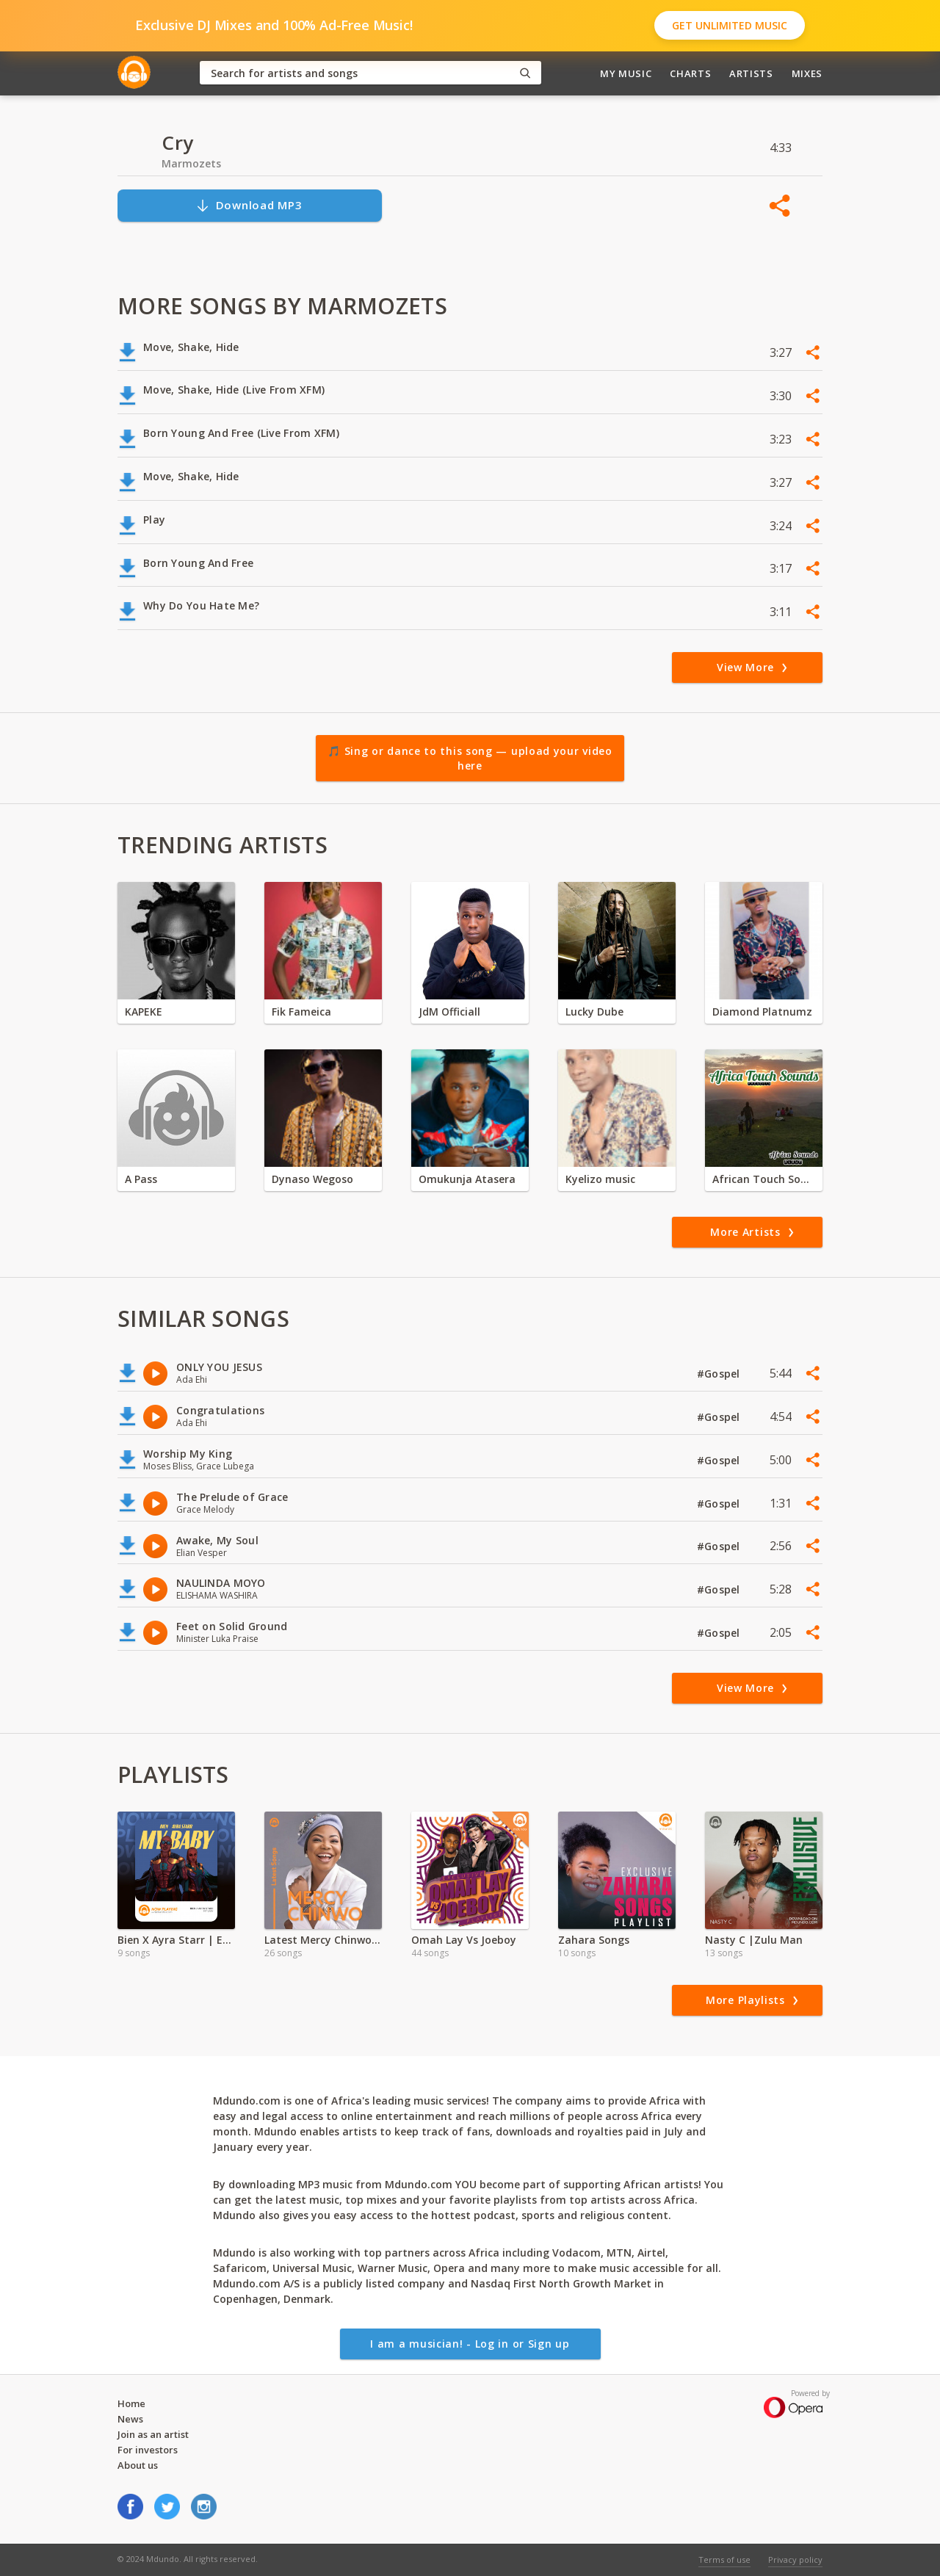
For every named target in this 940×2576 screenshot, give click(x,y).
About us (138, 2465)
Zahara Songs (593, 1940)
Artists (751, 73)
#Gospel (720, 1374)
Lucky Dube (594, 1012)
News (130, 2418)
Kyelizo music (600, 1179)
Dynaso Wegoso (312, 1179)
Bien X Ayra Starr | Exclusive (176, 1940)
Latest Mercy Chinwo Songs (323, 1940)
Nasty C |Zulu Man (754, 1940)
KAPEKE (143, 1012)
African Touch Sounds (763, 1179)
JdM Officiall (449, 1012)
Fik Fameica (301, 1012)
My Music (625, 73)
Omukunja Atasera (467, 1179)
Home (131, 2403)
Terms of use (724, 2559)
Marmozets (191, 163)
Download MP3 (249, 205)
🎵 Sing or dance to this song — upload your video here (470, 758)
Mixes (807, 73)
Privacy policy (795, 2559)
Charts (690, 73)
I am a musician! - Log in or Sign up (469, 2344)
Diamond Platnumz (762, 1012)
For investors (148, 2449)
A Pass (141, 1179)
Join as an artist (153, 2434)
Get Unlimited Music (729, 25)
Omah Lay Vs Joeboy (463, 1940)
